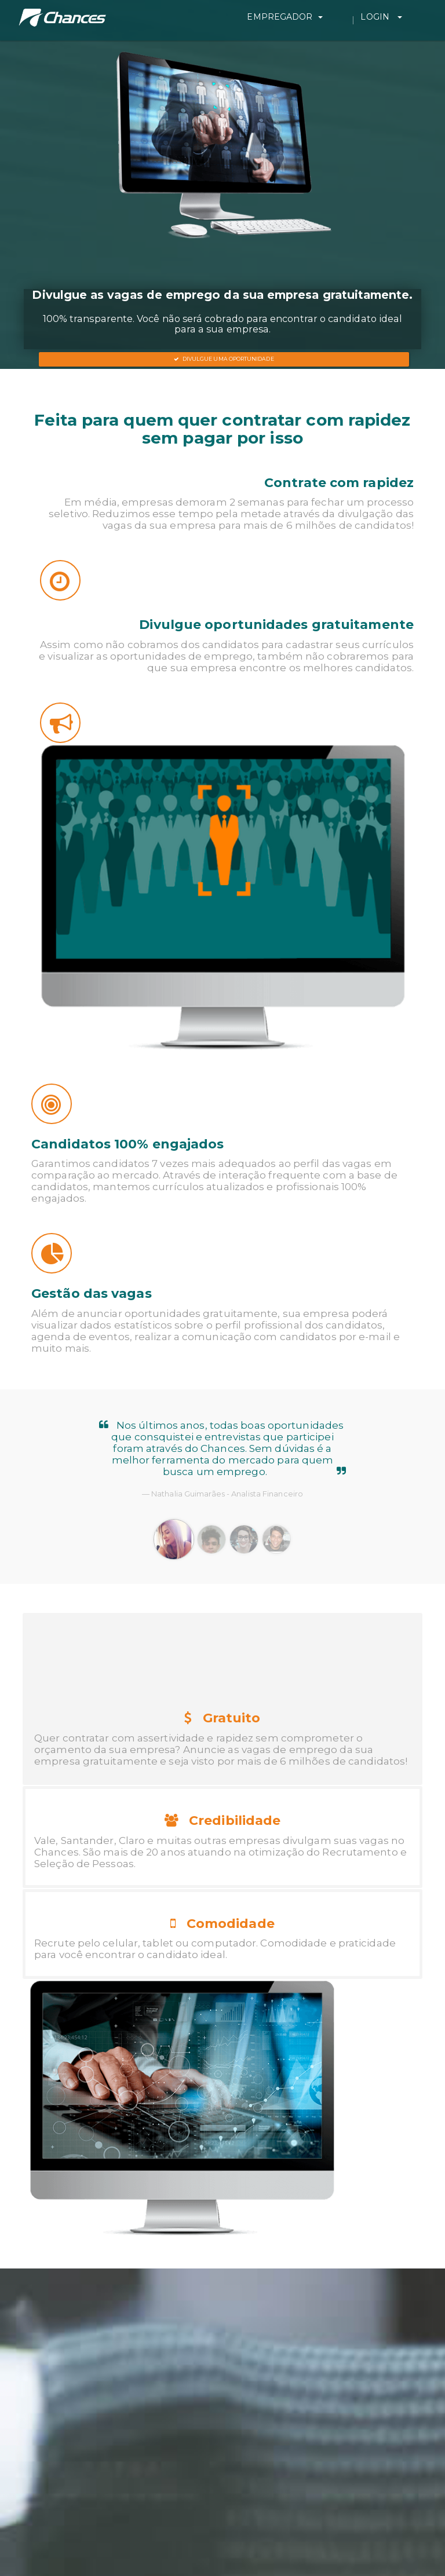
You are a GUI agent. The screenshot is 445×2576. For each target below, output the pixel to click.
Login (401, 17)
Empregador (325, 17)
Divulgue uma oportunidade (224, 359)
